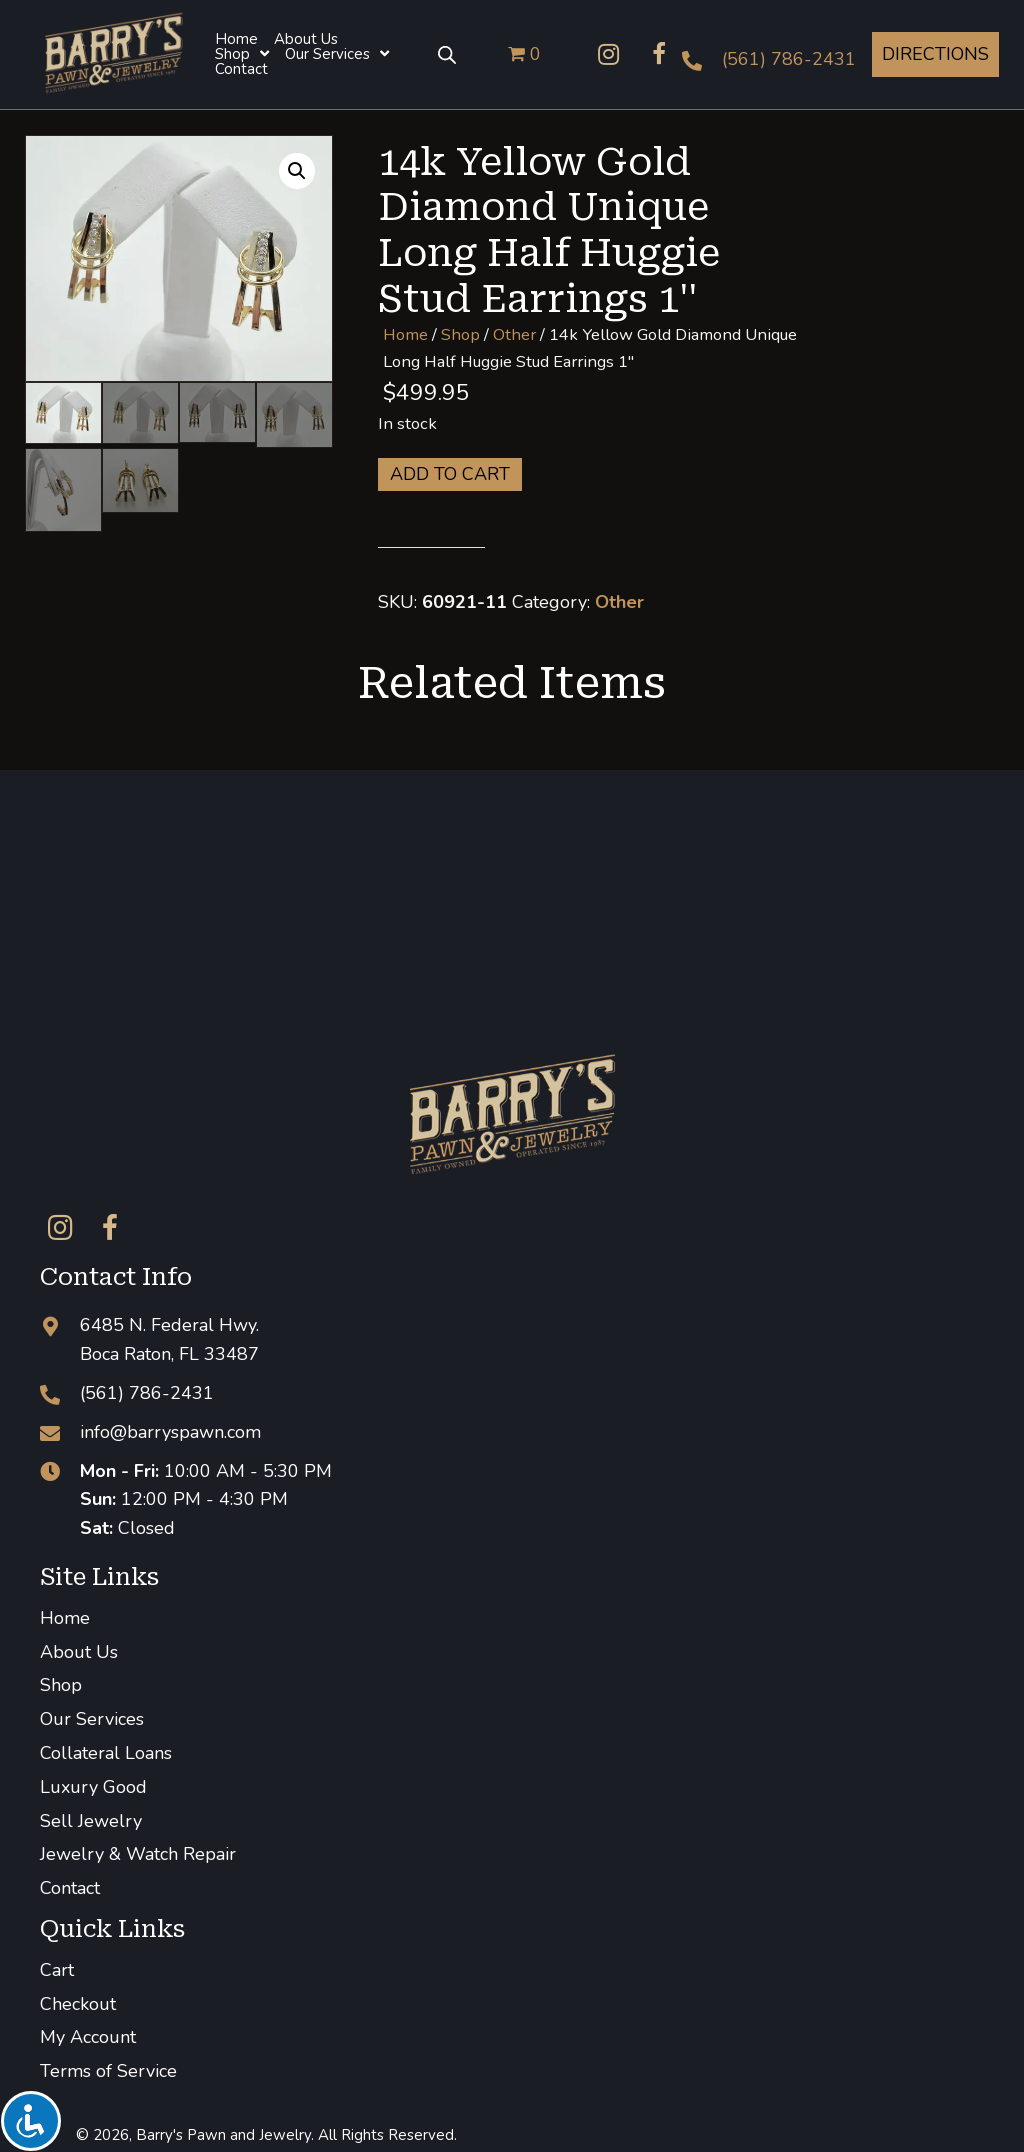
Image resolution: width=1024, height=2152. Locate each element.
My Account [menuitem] (88, 2037)
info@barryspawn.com (170, 1432)
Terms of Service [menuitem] (108, 2071)
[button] (609, 54)
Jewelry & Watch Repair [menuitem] (138, 1854)
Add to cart (450, 474)
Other (514, 334)
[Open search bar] (447, 54)
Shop (460, 334)
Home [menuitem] (65, 1618)
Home (405, 334)
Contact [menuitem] (70, 1888)
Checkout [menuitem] (78, 2004)
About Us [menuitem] (79, 1652)
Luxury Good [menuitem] (93, 1787)
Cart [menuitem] (57, 1970)
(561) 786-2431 (789, 59)
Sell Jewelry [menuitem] (91, 1821)
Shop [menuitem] (61, 1685)
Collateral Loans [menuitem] (106, 1753)
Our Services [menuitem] (92, 1719)
